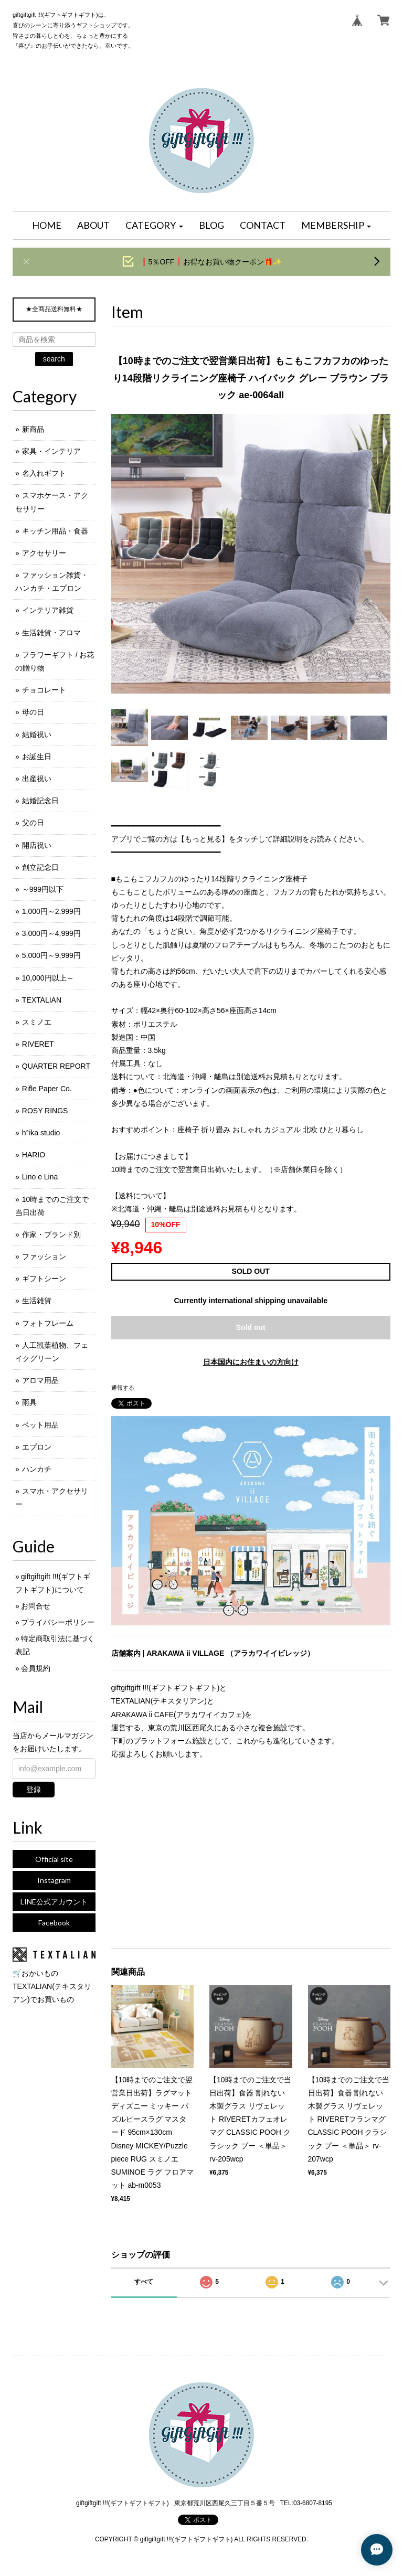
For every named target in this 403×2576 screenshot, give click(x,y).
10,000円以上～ (48, 978)
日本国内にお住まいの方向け (251, 1362)
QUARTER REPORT (56, 1066)
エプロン (36, 1447)
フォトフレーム (47, 1323)
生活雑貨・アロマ (51, 633)
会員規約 (35, 1668)
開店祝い (36, 845)
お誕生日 (36, 756)
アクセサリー (44, 553)
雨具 (29, 1402)
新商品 (33, 429)
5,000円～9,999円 (51, 955)
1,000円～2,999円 (51, 911)
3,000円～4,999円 (51, 933)
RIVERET (38, 1044)
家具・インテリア (51, 451)
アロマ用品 (40, 1380)
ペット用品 (40, 1425)
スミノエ (36, 1022)
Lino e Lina (40, 1177)
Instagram (54, 1880)
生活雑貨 (36, 1300)
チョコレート (44, 690)
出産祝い (36, 778)
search (54, 359)
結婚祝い (36, 734)
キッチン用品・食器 (55, 531)
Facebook (54, 1922)
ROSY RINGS (45, 1110)
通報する (122, 1388)
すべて (143, 2281)
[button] (154, 225)
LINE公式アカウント (54, 1901)
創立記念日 (40, 867)
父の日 (33, 822)
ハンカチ (36, 1469)
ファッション (44, 1256)
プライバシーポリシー (57, 1622)
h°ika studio (41, 1133)
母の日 (33, 712)
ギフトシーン (44, 1278)
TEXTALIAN (41, 1000)
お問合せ (35, 1606)
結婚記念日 (40, 800)
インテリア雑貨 (47, 610)
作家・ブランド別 (51, 1234)
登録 (33, 1789)
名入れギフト (44, 473)
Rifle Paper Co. (47, 1088)
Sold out (251, 1327)
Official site (54, 1859)
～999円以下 (42, 889)
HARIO (33, 1155)
